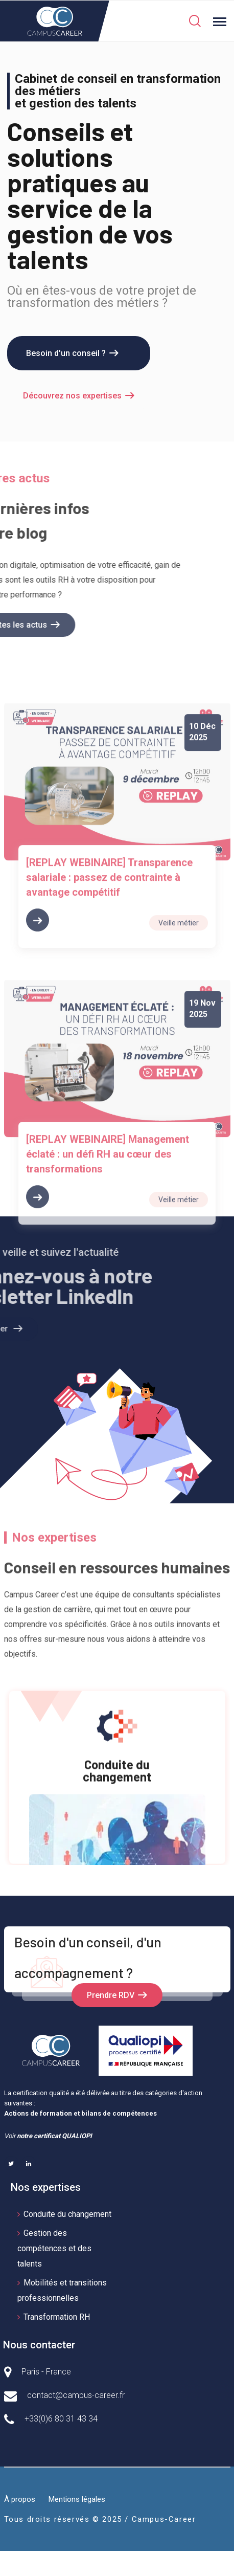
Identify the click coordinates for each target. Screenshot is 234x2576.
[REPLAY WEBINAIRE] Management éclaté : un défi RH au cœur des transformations (107, 1291)
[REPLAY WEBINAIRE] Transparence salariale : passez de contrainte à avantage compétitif (109, 1015)
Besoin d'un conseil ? (66, 353)
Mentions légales (77, 2499)
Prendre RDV (110, 1995)
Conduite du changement (67, 2214)
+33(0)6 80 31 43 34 (61, 2419)
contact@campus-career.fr (76, 2395)
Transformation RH (57, 2317)
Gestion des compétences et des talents (54, 2248)
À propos (19, 2499)
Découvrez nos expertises (72, 396)
